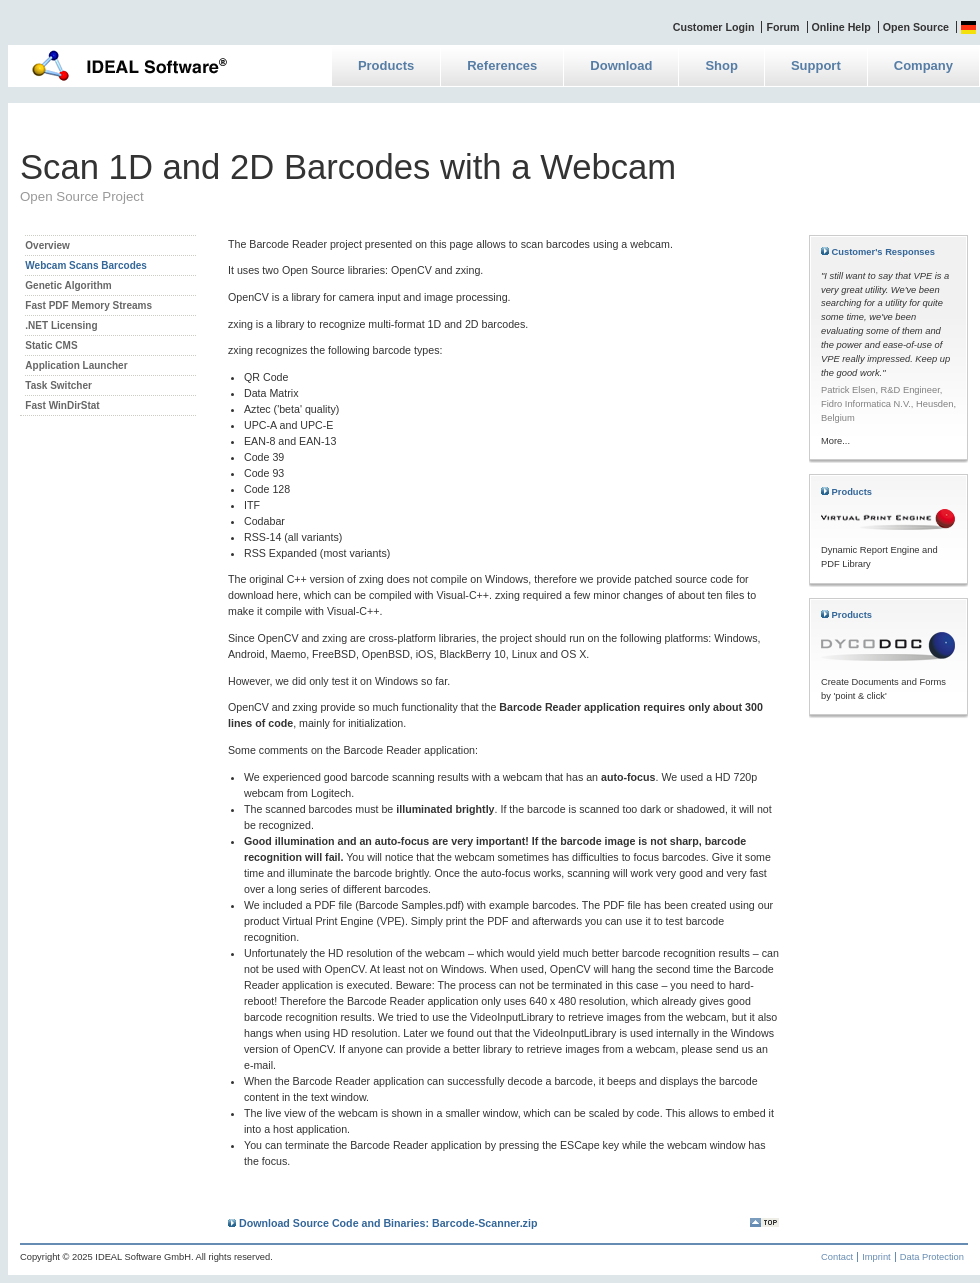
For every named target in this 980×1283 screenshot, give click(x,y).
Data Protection (932, 1257)
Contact (837, 1257)
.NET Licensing (61, 325)
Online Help (841, 27)
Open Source (916, 27)
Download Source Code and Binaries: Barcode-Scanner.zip (382, 1223)
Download (621, 65)
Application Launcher (76, 365)
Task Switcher (58, 385)
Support (816, 65)
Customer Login (714, 27)
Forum (782, 27)
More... (835, 441)
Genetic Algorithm (68, 285)
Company (923, 65)
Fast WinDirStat (62, 405)
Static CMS (51, 345)
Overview (47, 245)
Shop (721, 65)
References (502, 65)
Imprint (876, 1257)
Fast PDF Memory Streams (88, 305)
